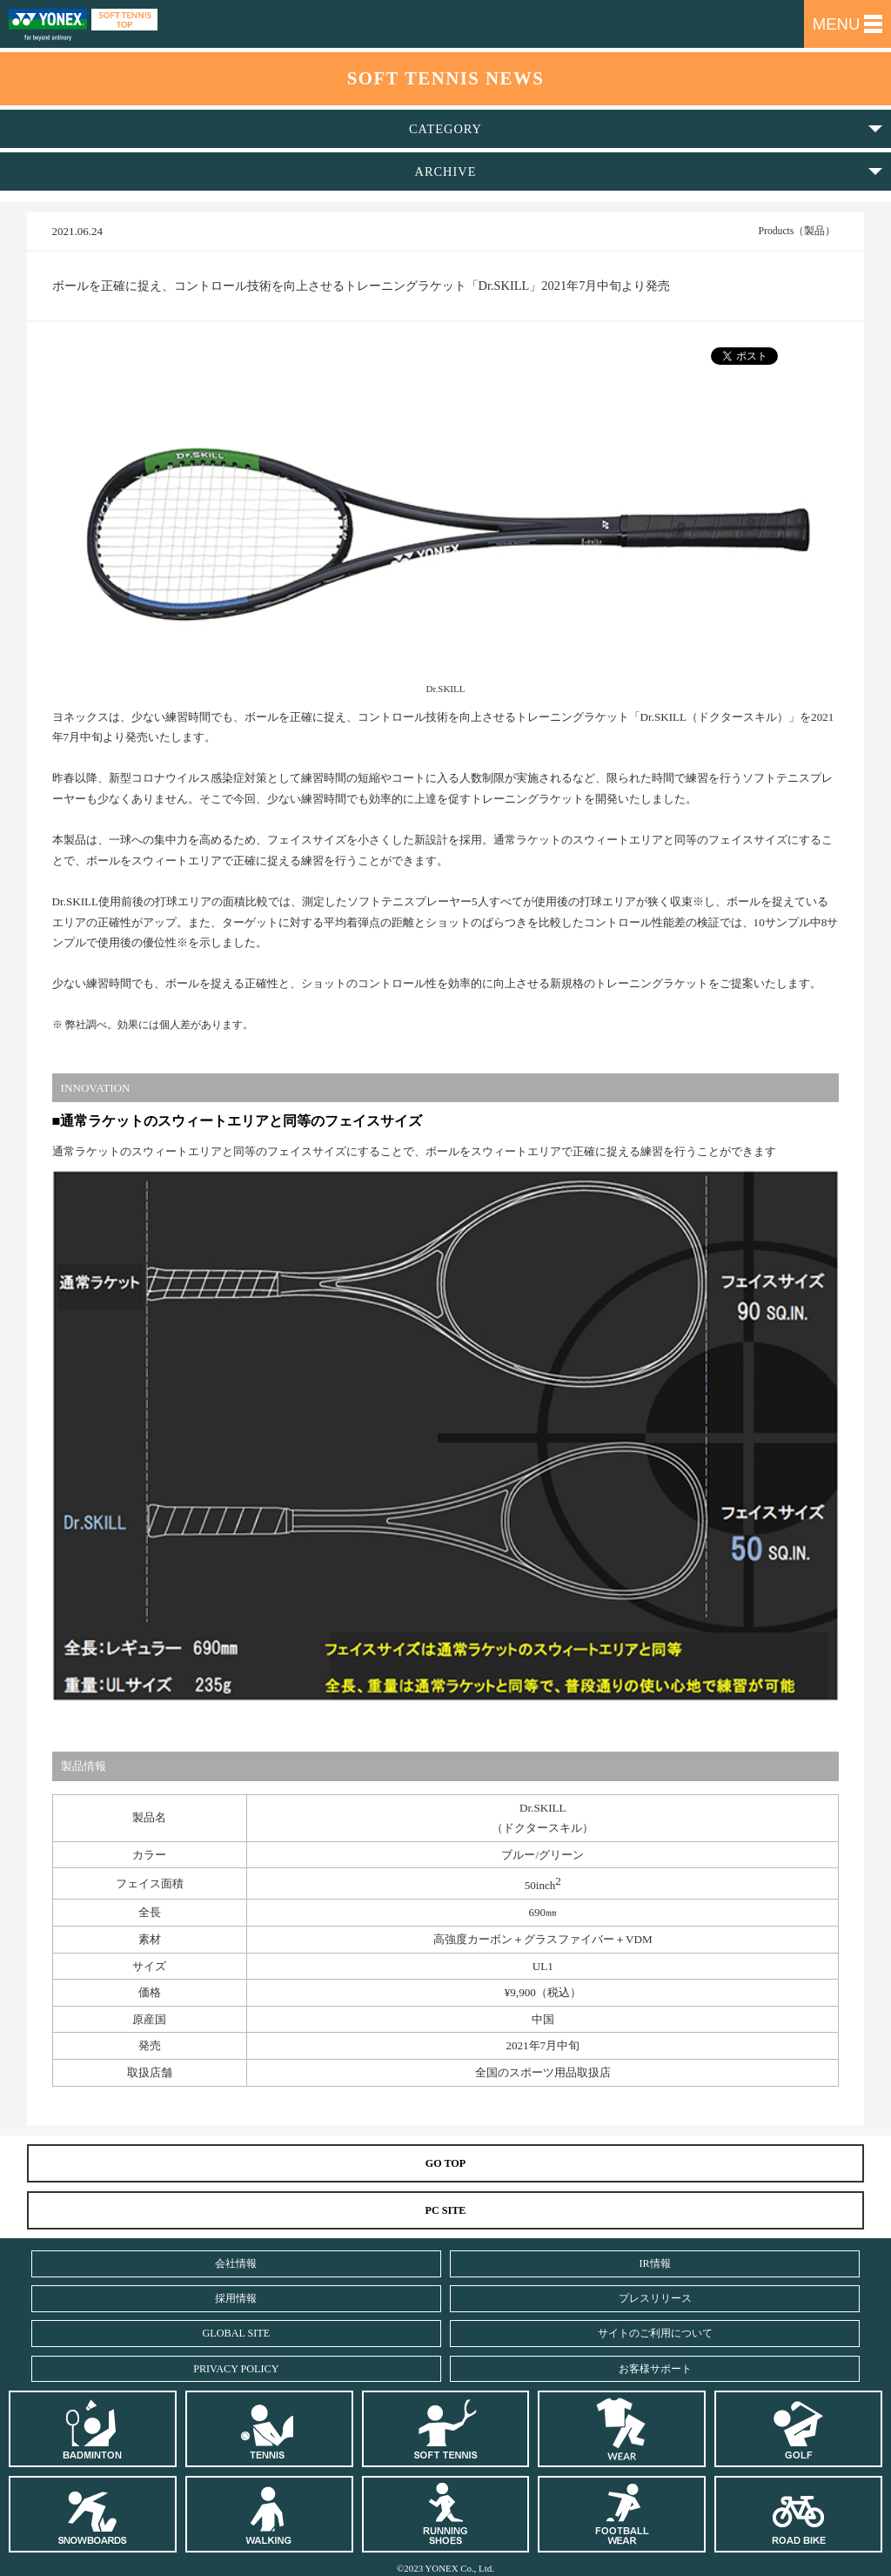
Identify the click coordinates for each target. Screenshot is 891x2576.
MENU (848, 24)
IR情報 (655, 2263)
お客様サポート (655, 2369)
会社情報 (236, 2263)
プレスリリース (655, 2298)
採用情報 (236, 2298)
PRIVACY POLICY (235, 2369)
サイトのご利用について (655, 2333)
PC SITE (445, 2210)
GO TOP (445, 2163)
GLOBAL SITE (237, 2333)
